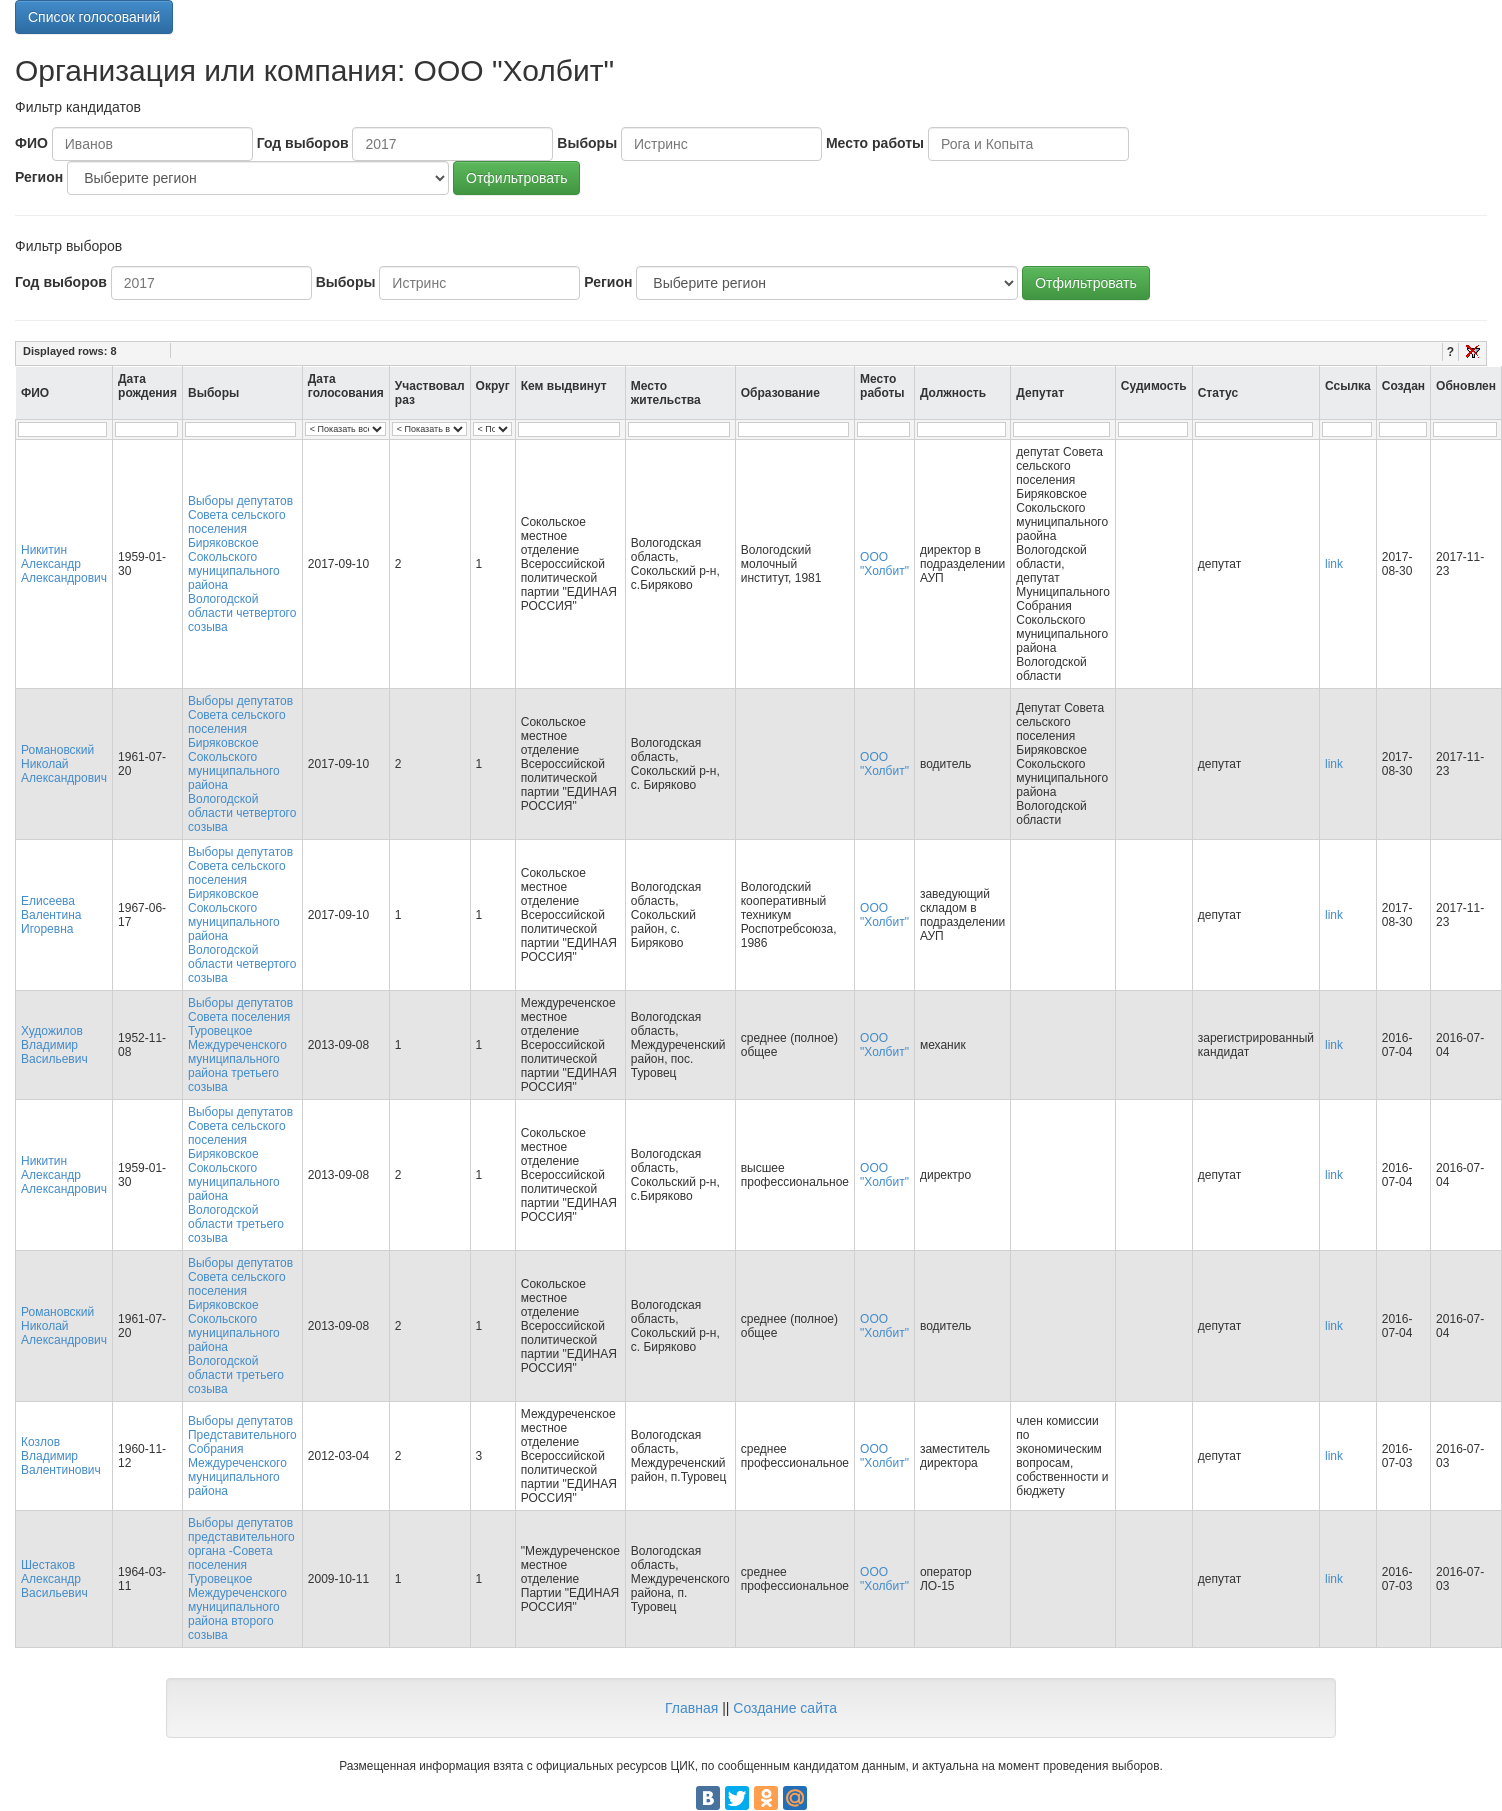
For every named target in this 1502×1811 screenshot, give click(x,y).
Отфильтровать (516, 178)
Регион (39, 177)
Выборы (587, 143)
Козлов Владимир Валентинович (61, 1456)
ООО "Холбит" (884, 564)
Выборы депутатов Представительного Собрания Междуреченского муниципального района (242, 1456)
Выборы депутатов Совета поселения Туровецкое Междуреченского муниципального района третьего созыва (240, 1045)
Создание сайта (785, 1708)
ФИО (31, 143)
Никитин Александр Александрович (64, 564)
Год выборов (303, 143)
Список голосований (94, 17)
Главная (691, 1708)
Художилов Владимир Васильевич (54, 1045)
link (1334, 564)
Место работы (875, 143)
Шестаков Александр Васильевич (54, 1579)
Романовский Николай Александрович (64, 764)
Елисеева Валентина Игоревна (51, 915)
